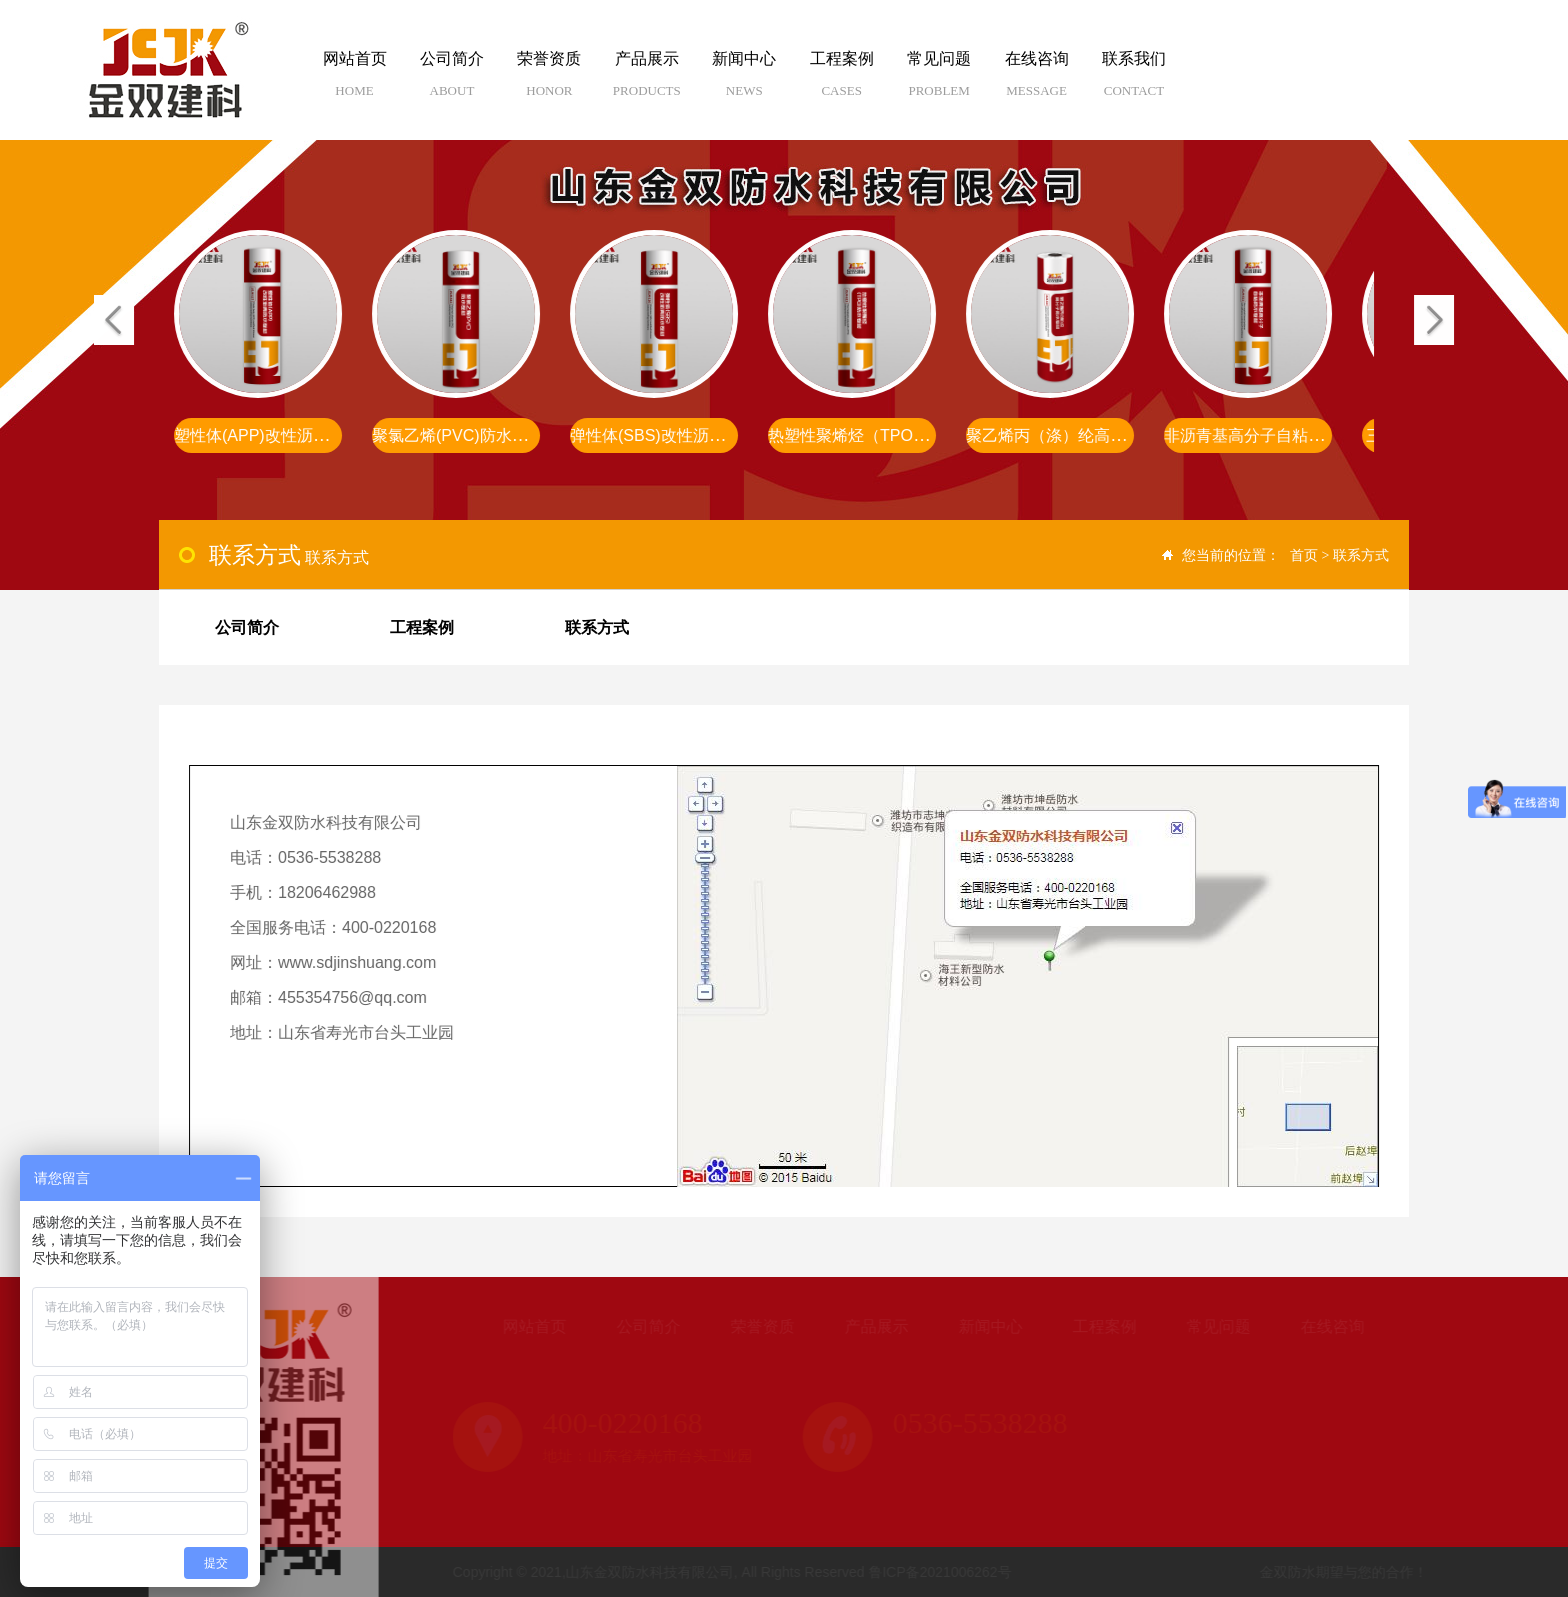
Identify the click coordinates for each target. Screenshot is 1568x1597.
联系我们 (1133, 81)
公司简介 (451, 81)
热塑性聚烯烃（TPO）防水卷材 (882, 435)
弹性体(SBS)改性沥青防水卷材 (681, 435)
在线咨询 (1036, 81)
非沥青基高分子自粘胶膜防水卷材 (1286, 435)
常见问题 (938, 81)
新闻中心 (744, 81)
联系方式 (1361, 555)
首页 (1304, 555)
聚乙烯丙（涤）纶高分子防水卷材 (1088, 435)
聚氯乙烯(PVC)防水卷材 (460, 435)
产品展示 (646, 81)
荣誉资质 (549, 81)
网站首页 (354, 81)
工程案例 (841, 81)
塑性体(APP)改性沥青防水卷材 (285, 435)
